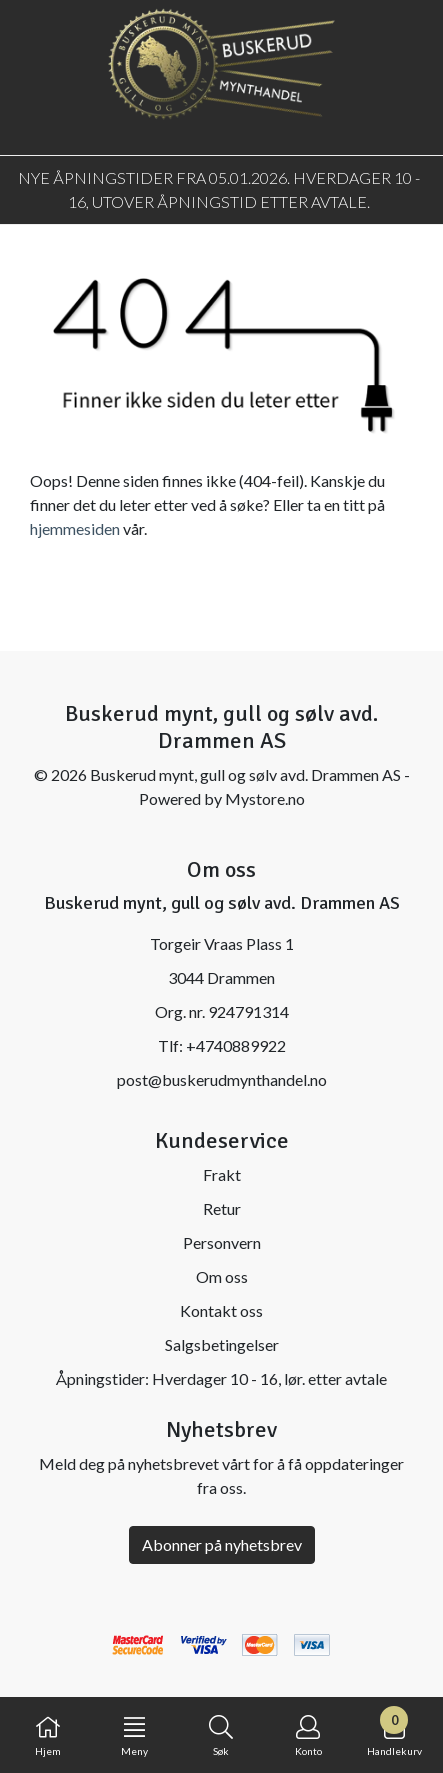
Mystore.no (265, 798)
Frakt (222, 1174)
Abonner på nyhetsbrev (222, 1544)
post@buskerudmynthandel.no (222, 1079)
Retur (222, 1208)
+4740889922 (236, 1045)
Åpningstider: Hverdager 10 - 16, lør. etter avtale (221, 1378)
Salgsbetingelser (222, 1344)
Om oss (222, 1276)
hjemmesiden (75, 528)
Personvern (222, 1242)
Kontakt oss (221, 1310)
